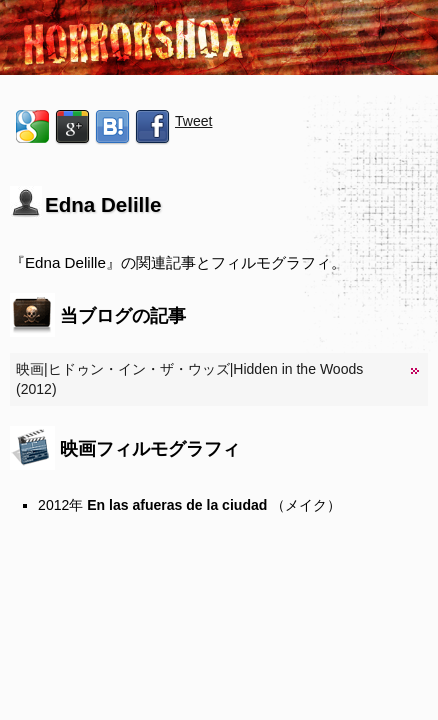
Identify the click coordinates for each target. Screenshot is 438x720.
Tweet (193, 121)
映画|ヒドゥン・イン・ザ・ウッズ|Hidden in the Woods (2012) (189, 379)
